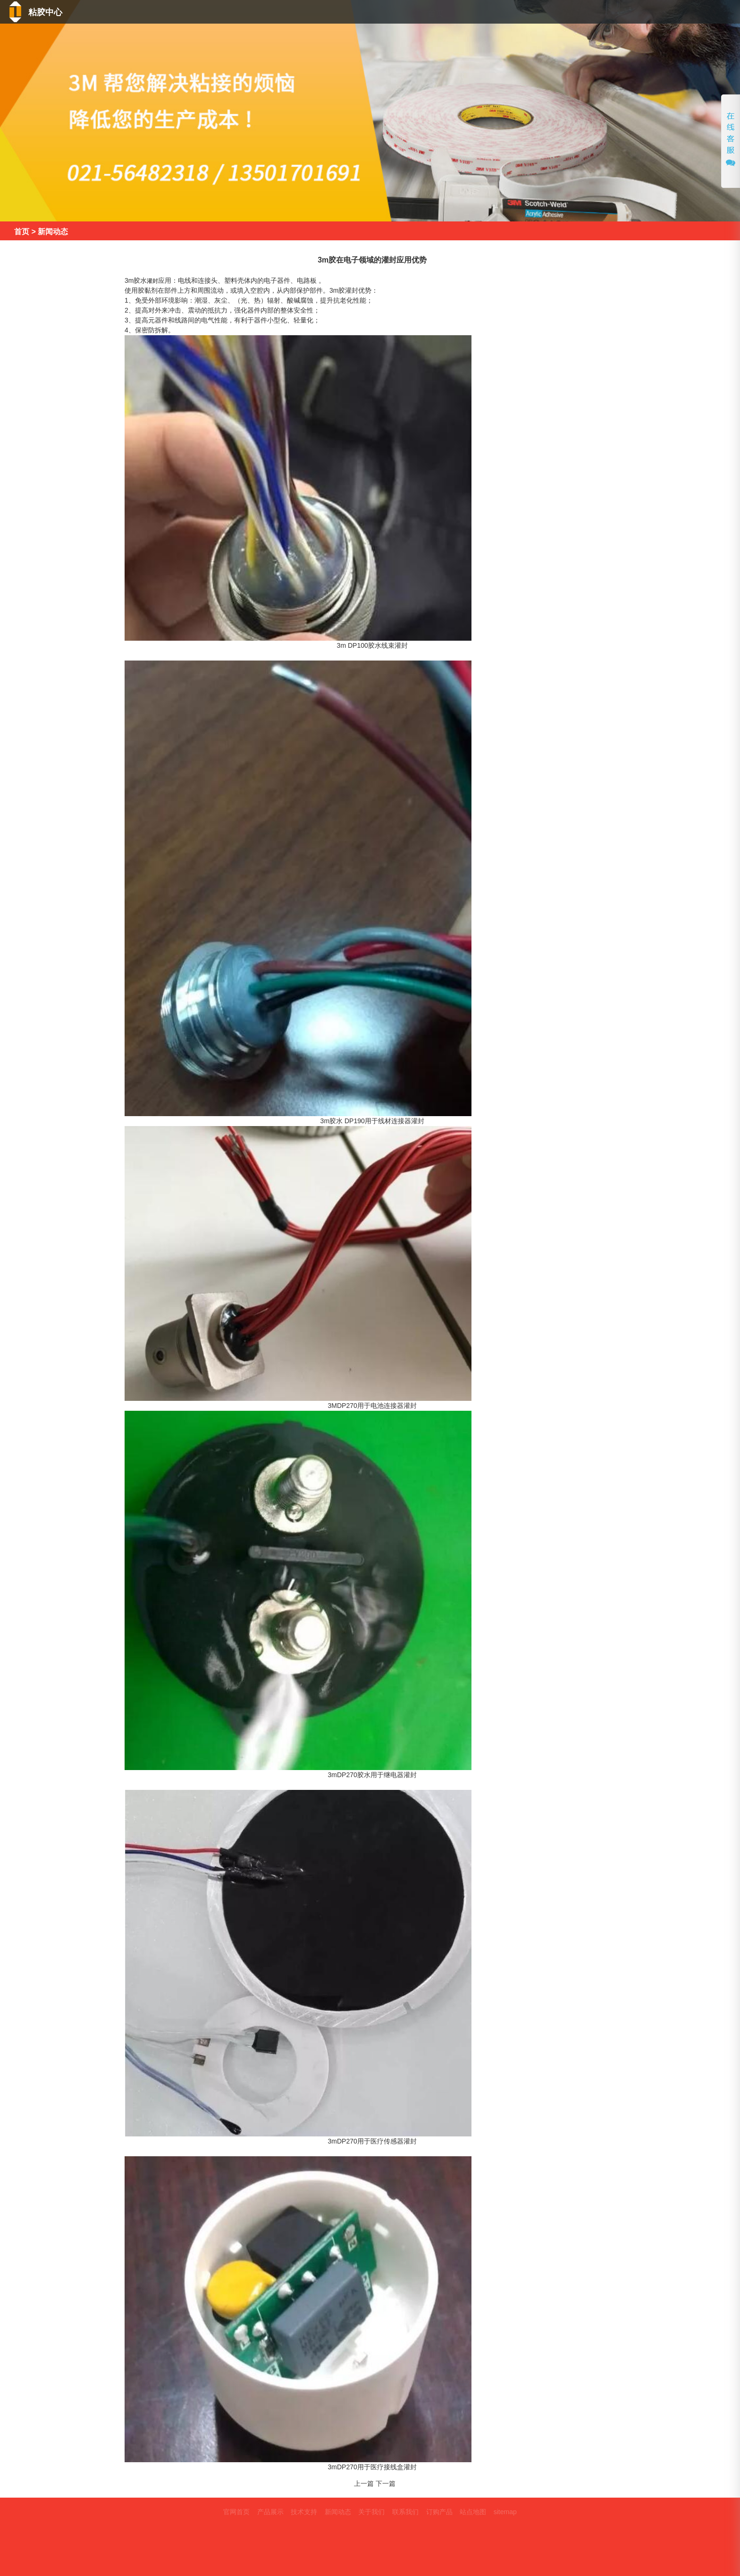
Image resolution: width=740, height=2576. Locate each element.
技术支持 (509, 13)
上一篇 (364, 2483)
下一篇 (385, 2483)
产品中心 (450, 13)
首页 (399, 13)
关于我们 (631, 13)
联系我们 (697, 13)
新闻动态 (569, 13)
